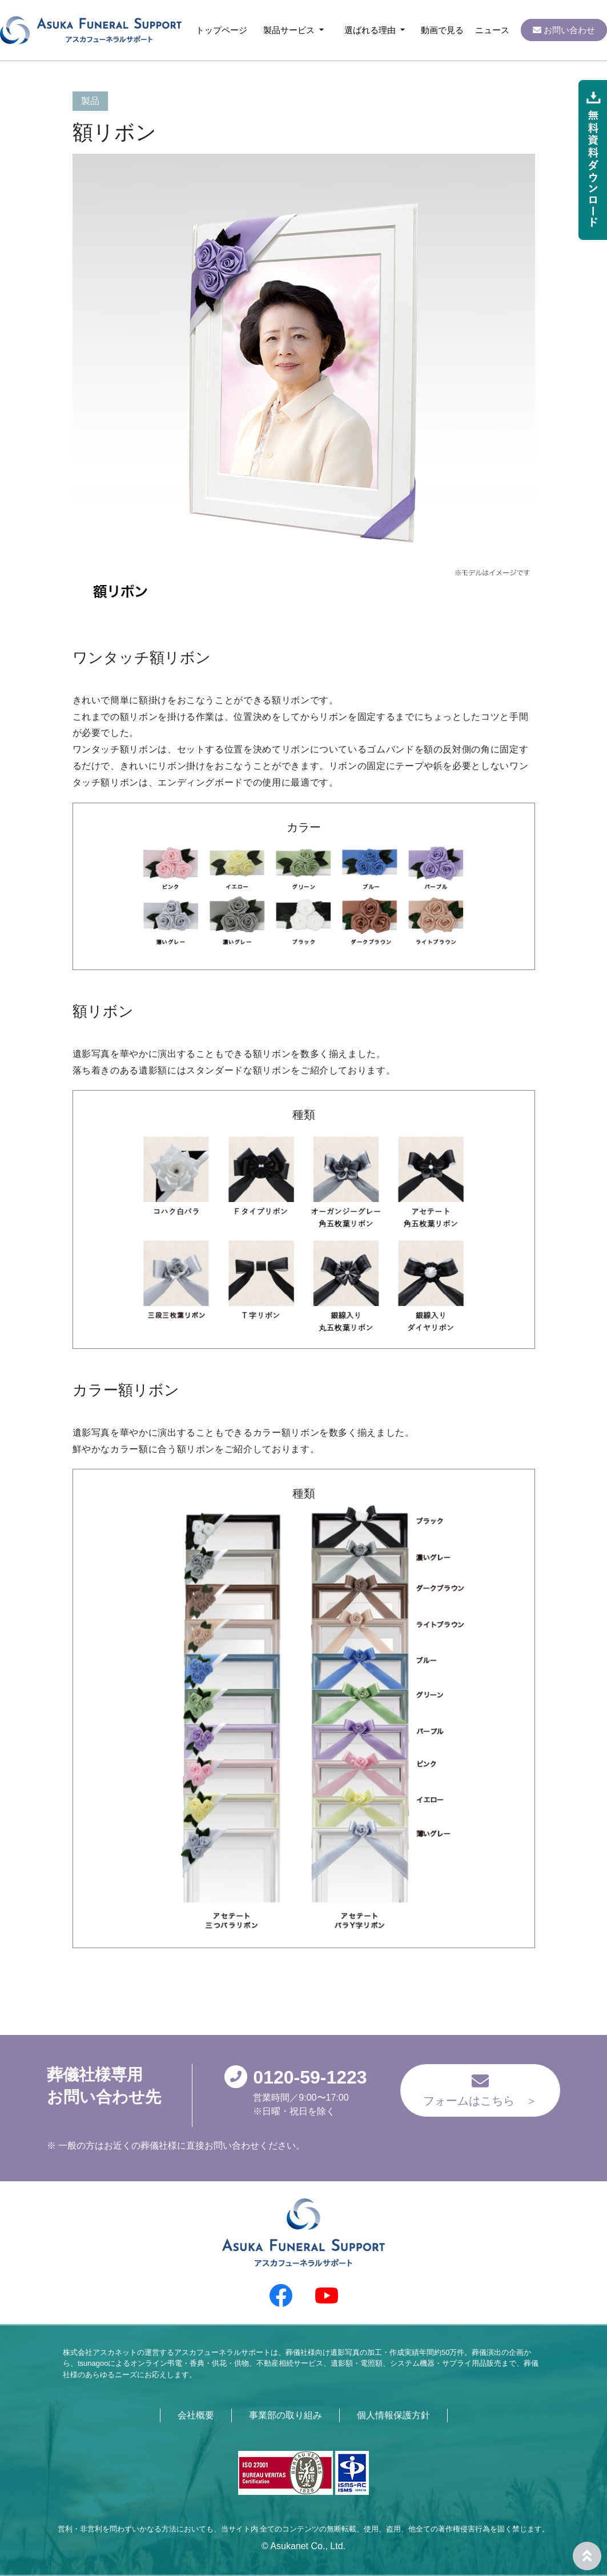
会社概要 (196, 2415)
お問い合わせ (564, 30)
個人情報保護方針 (393, 2415)
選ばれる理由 (371, 30)
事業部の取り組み (285, 2415)
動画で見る (442, 30)
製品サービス (290, 30)
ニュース (492, 30)
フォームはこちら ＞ (480, 2090)
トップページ (221, 30)
